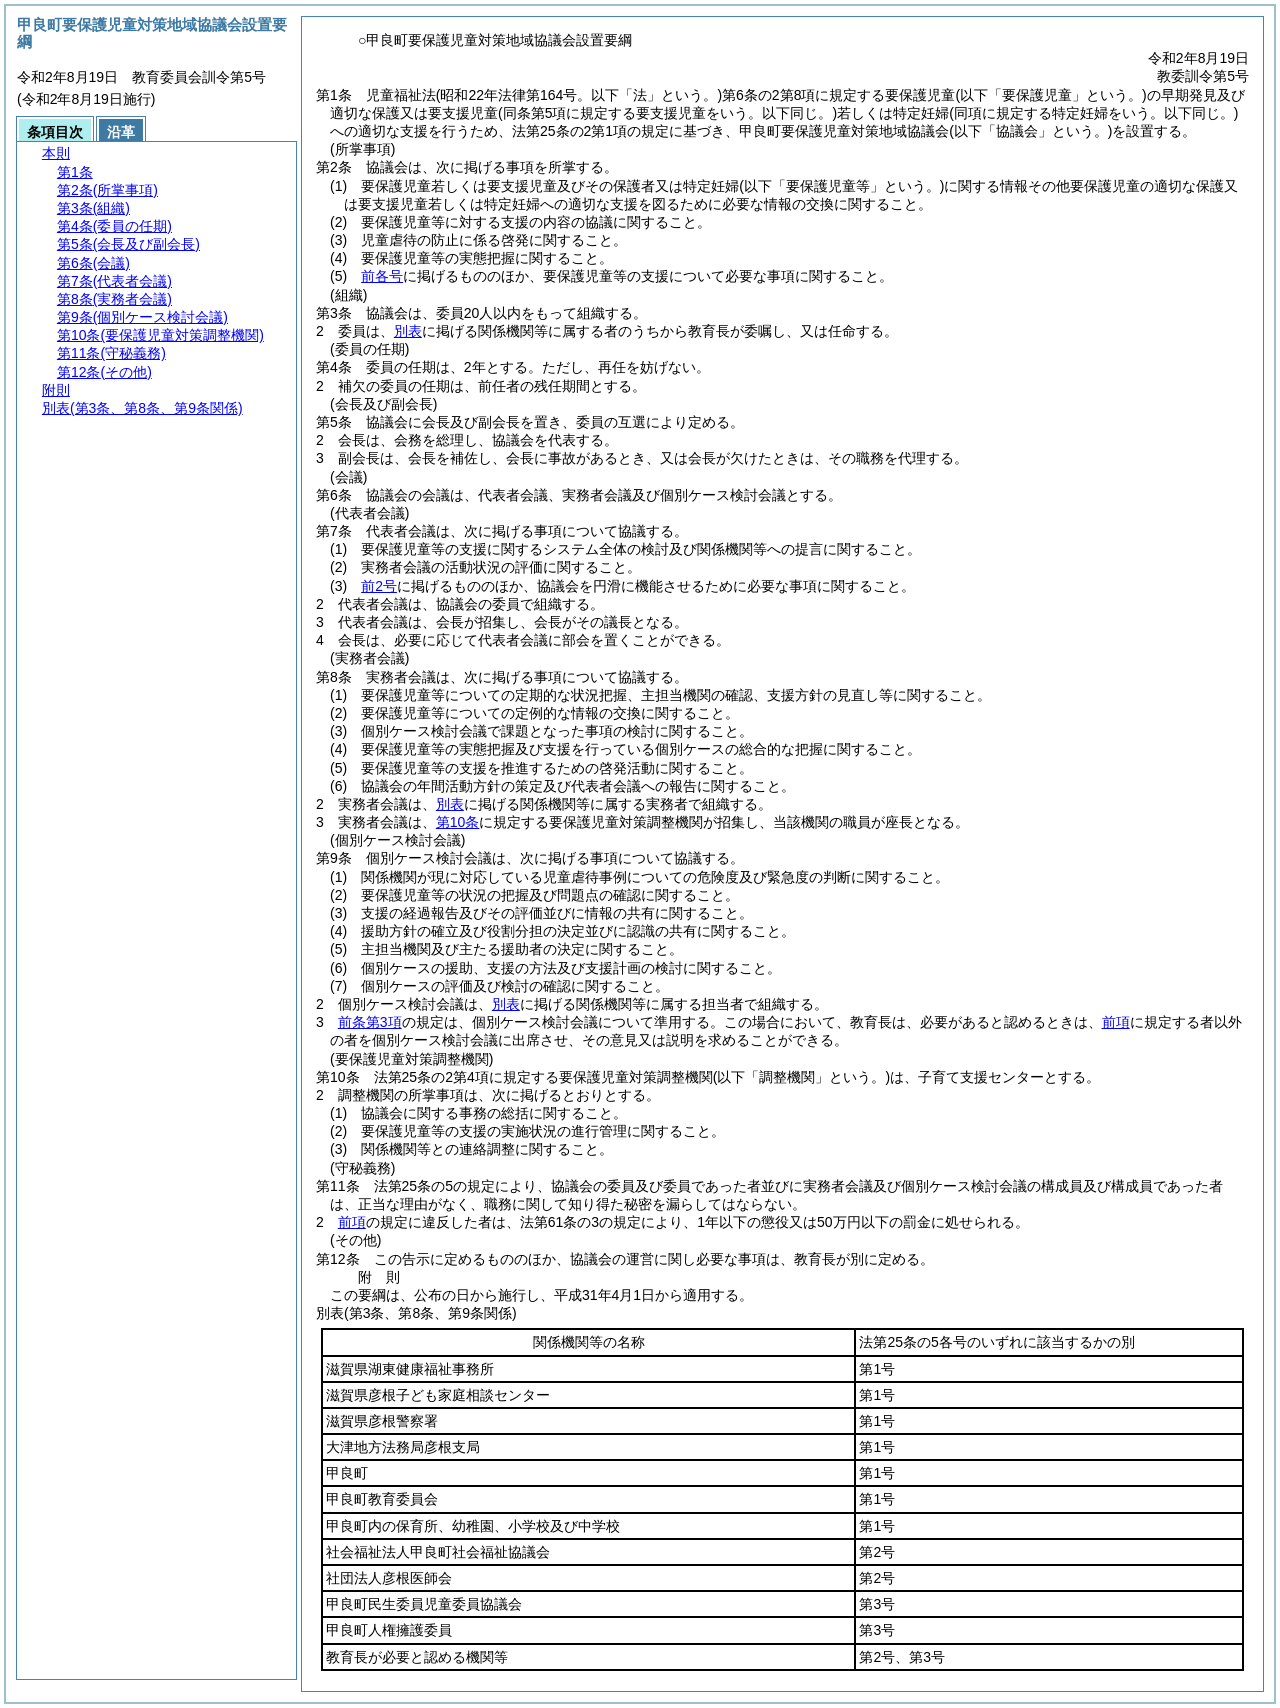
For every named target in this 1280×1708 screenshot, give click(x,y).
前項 (1116, 1022)
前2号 (379, 586)
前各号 (382, 276)
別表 (408, 331)
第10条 (458, 822)
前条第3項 (370, 1022)
